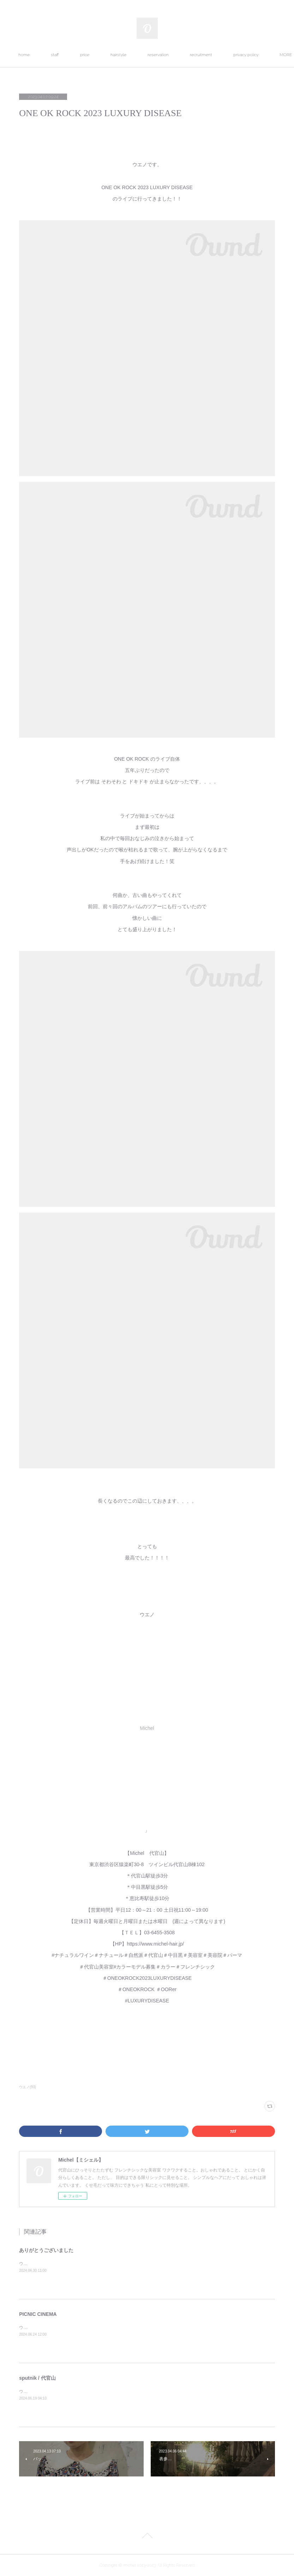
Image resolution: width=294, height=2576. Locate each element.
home (57, 54)
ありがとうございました (46, 2250)
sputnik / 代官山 (37, 2378)
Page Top (147, 2537)
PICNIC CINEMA (38, 2314)
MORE (229, 54)
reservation (191, 54)
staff (88, 54)
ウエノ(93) (27, 2087)
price (118, 54)
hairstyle (152, 54)
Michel (147, 1728)
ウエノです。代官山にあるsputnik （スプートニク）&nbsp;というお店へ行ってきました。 (105, 2391)
